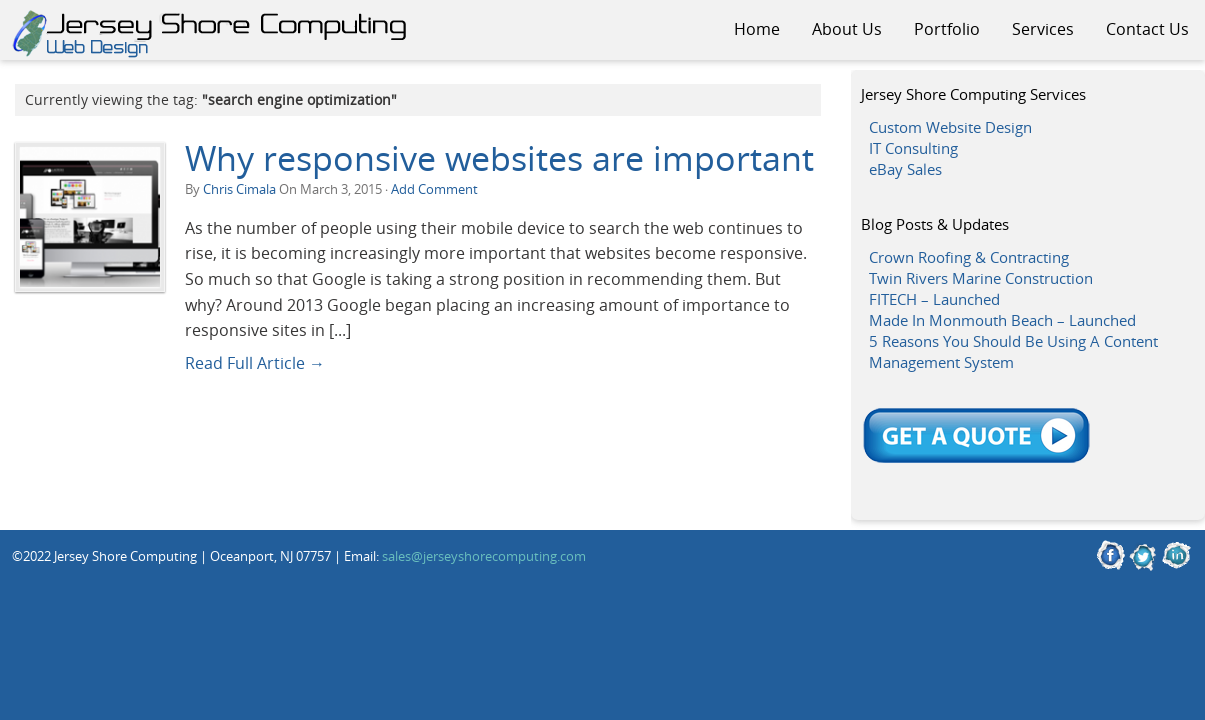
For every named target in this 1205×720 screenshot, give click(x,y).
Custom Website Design (950, 127)
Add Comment (434, 189)
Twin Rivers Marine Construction (981, 278)
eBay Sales (905, 169)
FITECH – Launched (934, 299)
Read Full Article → (255, 363)
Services (1043, 29)
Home (757, 29)
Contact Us (1147, 29)
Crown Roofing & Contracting (969, 257)
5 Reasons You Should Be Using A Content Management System (1013, 351)
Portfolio (947, 29)
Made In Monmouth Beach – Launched (1002, 320)
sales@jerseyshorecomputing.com (484, 556)
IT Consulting (913, 148)
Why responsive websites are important (499, 158)
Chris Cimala (239, 189)
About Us (847, 29)
